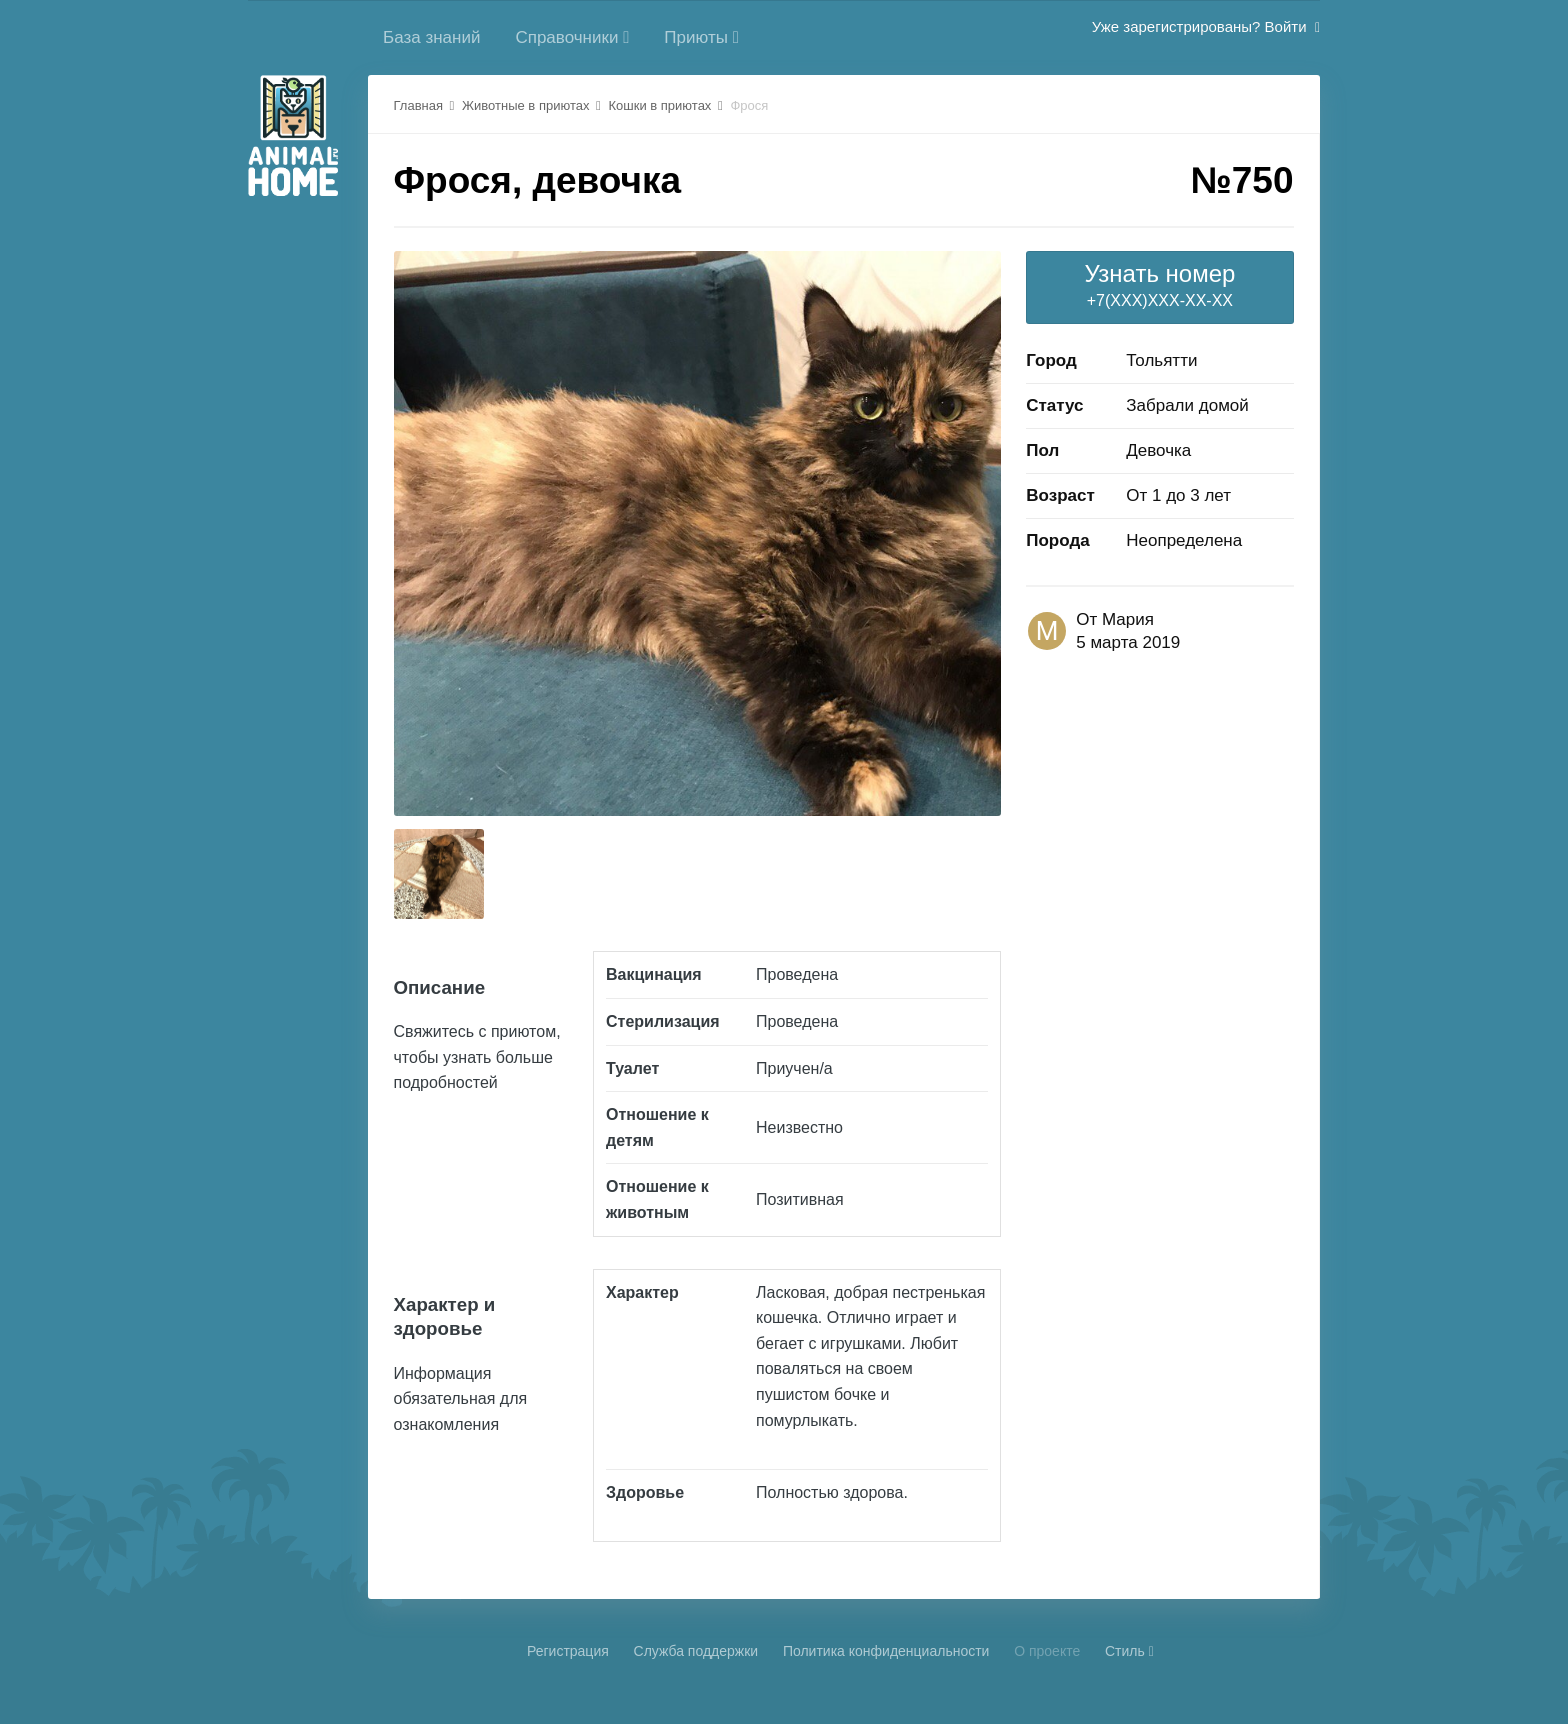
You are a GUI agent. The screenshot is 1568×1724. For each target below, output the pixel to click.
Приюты (701, 37)
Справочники (572, 37)
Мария (1128, 619)
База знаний (431, 37)
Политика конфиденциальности (886, 1651)
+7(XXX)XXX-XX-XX (1159, 284)
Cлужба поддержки (696, 1651)
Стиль (1129, 1651)
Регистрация (568, 1651)
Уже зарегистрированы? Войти (1206, 26)
